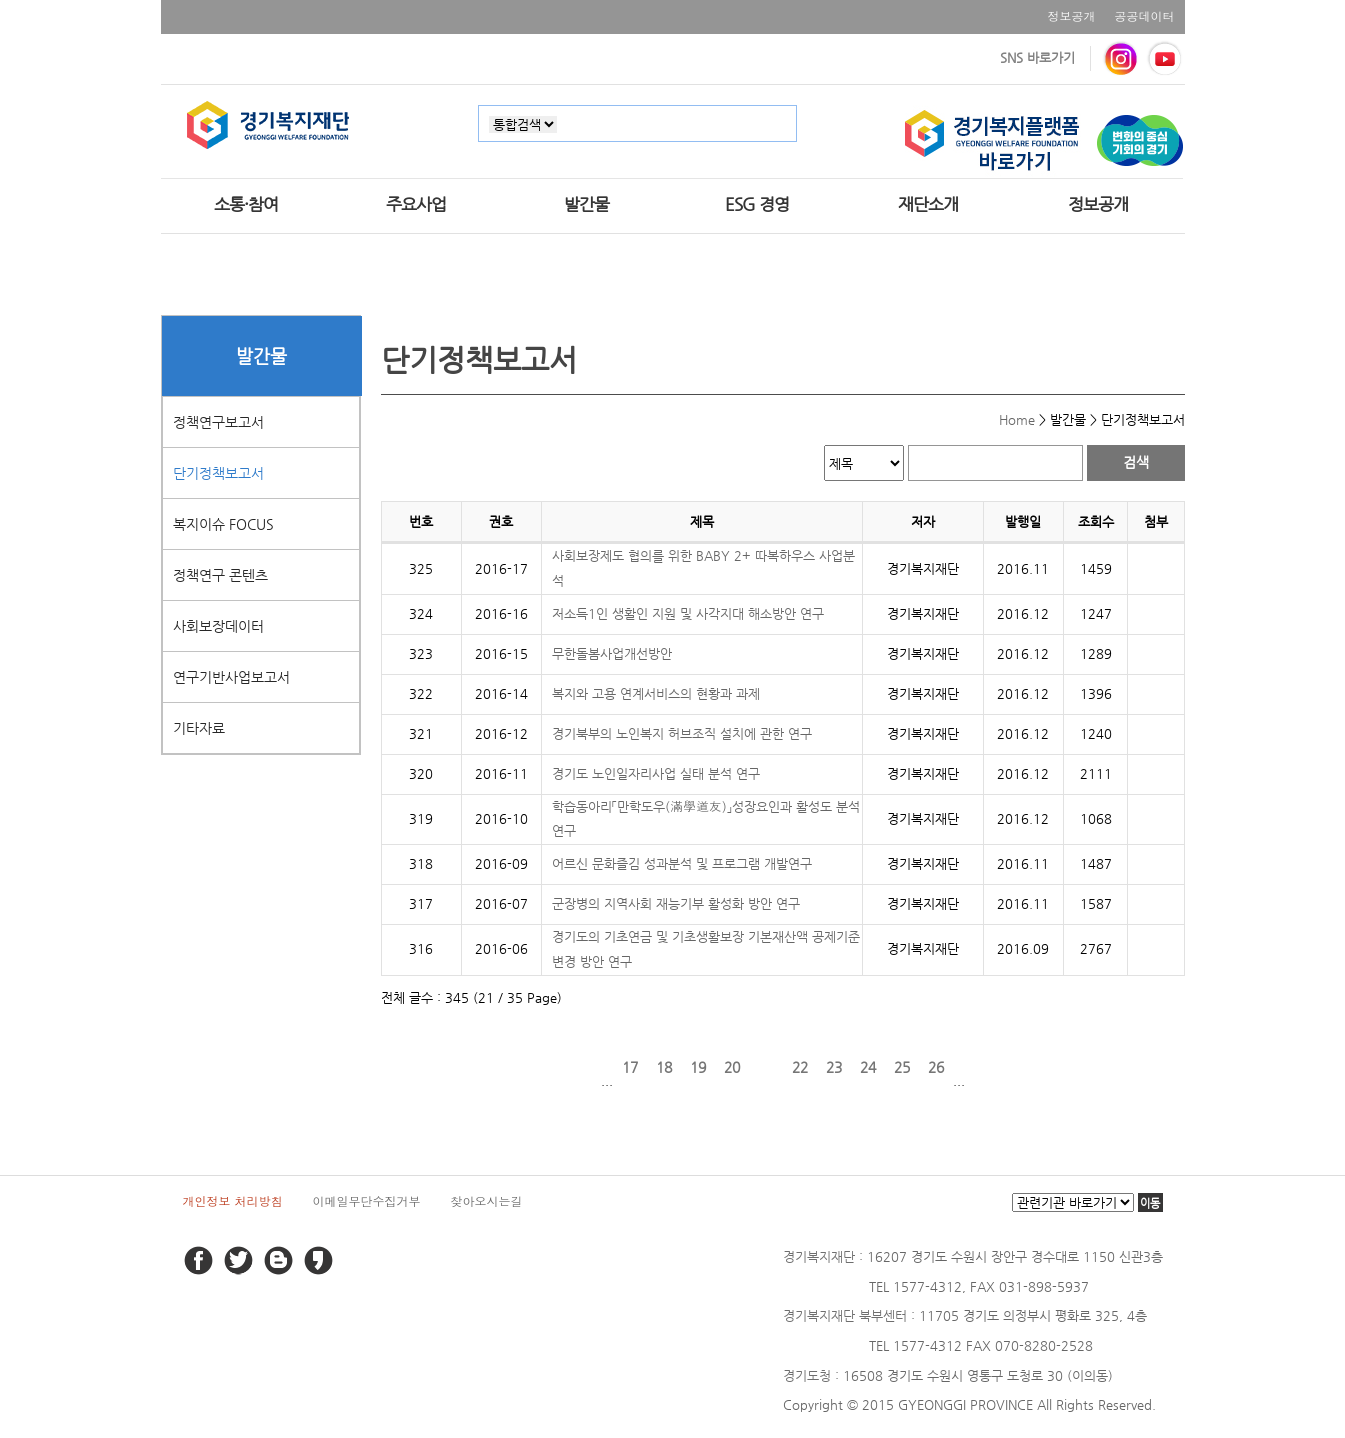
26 (936, 1067)
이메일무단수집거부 (367, 1200)
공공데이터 (1145, 15)
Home (1017, 419)
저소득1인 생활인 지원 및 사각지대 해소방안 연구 (688, 613)
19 (698, 1067)
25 (902, 1067)
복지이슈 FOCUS (223, 524)
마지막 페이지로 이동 (1016, 1067)
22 (800, 1067)
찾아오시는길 (487, 1200)
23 (834, 1067)
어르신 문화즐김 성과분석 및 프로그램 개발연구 (682, 863)
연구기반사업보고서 (231, 677)
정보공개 (1072, 15)
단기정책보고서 (218, 473)
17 (630, 1067)
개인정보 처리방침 (233, 1200)
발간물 (586, 204)
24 (868, 1067)
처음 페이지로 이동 (550, 1067)
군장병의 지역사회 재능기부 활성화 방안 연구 (676, 903)
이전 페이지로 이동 (584, 1067)
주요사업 (416, 204)
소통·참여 (246, 204)
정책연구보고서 (218, 422)
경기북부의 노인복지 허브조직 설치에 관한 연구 (682, 733)
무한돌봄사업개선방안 (612, 653)
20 (732, 1067)
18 (664, 1067)
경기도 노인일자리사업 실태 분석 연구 (656, 773)
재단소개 (928, 204)
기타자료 (199, 728)
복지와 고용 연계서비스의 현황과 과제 (656, 693)
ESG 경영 (757, 204)
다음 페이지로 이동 (982, 1067)
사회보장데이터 (218, 626)
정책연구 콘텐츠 (220, 575)
